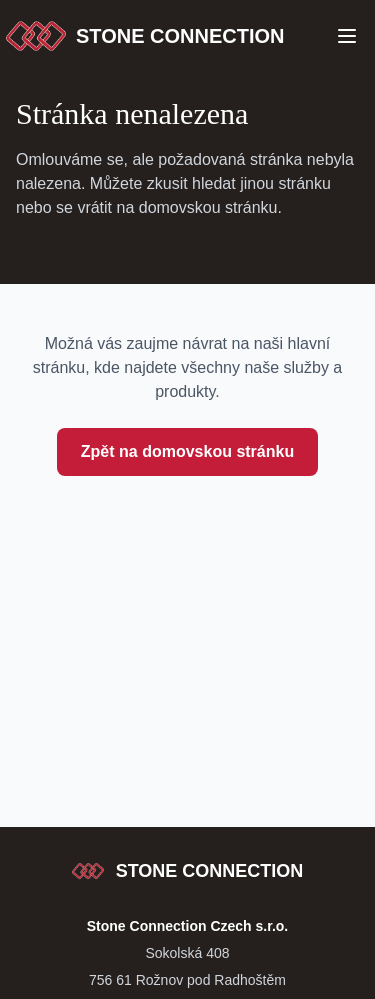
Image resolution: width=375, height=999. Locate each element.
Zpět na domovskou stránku (187, 451)
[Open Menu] (347, 36)
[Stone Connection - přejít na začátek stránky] (188, 871)
